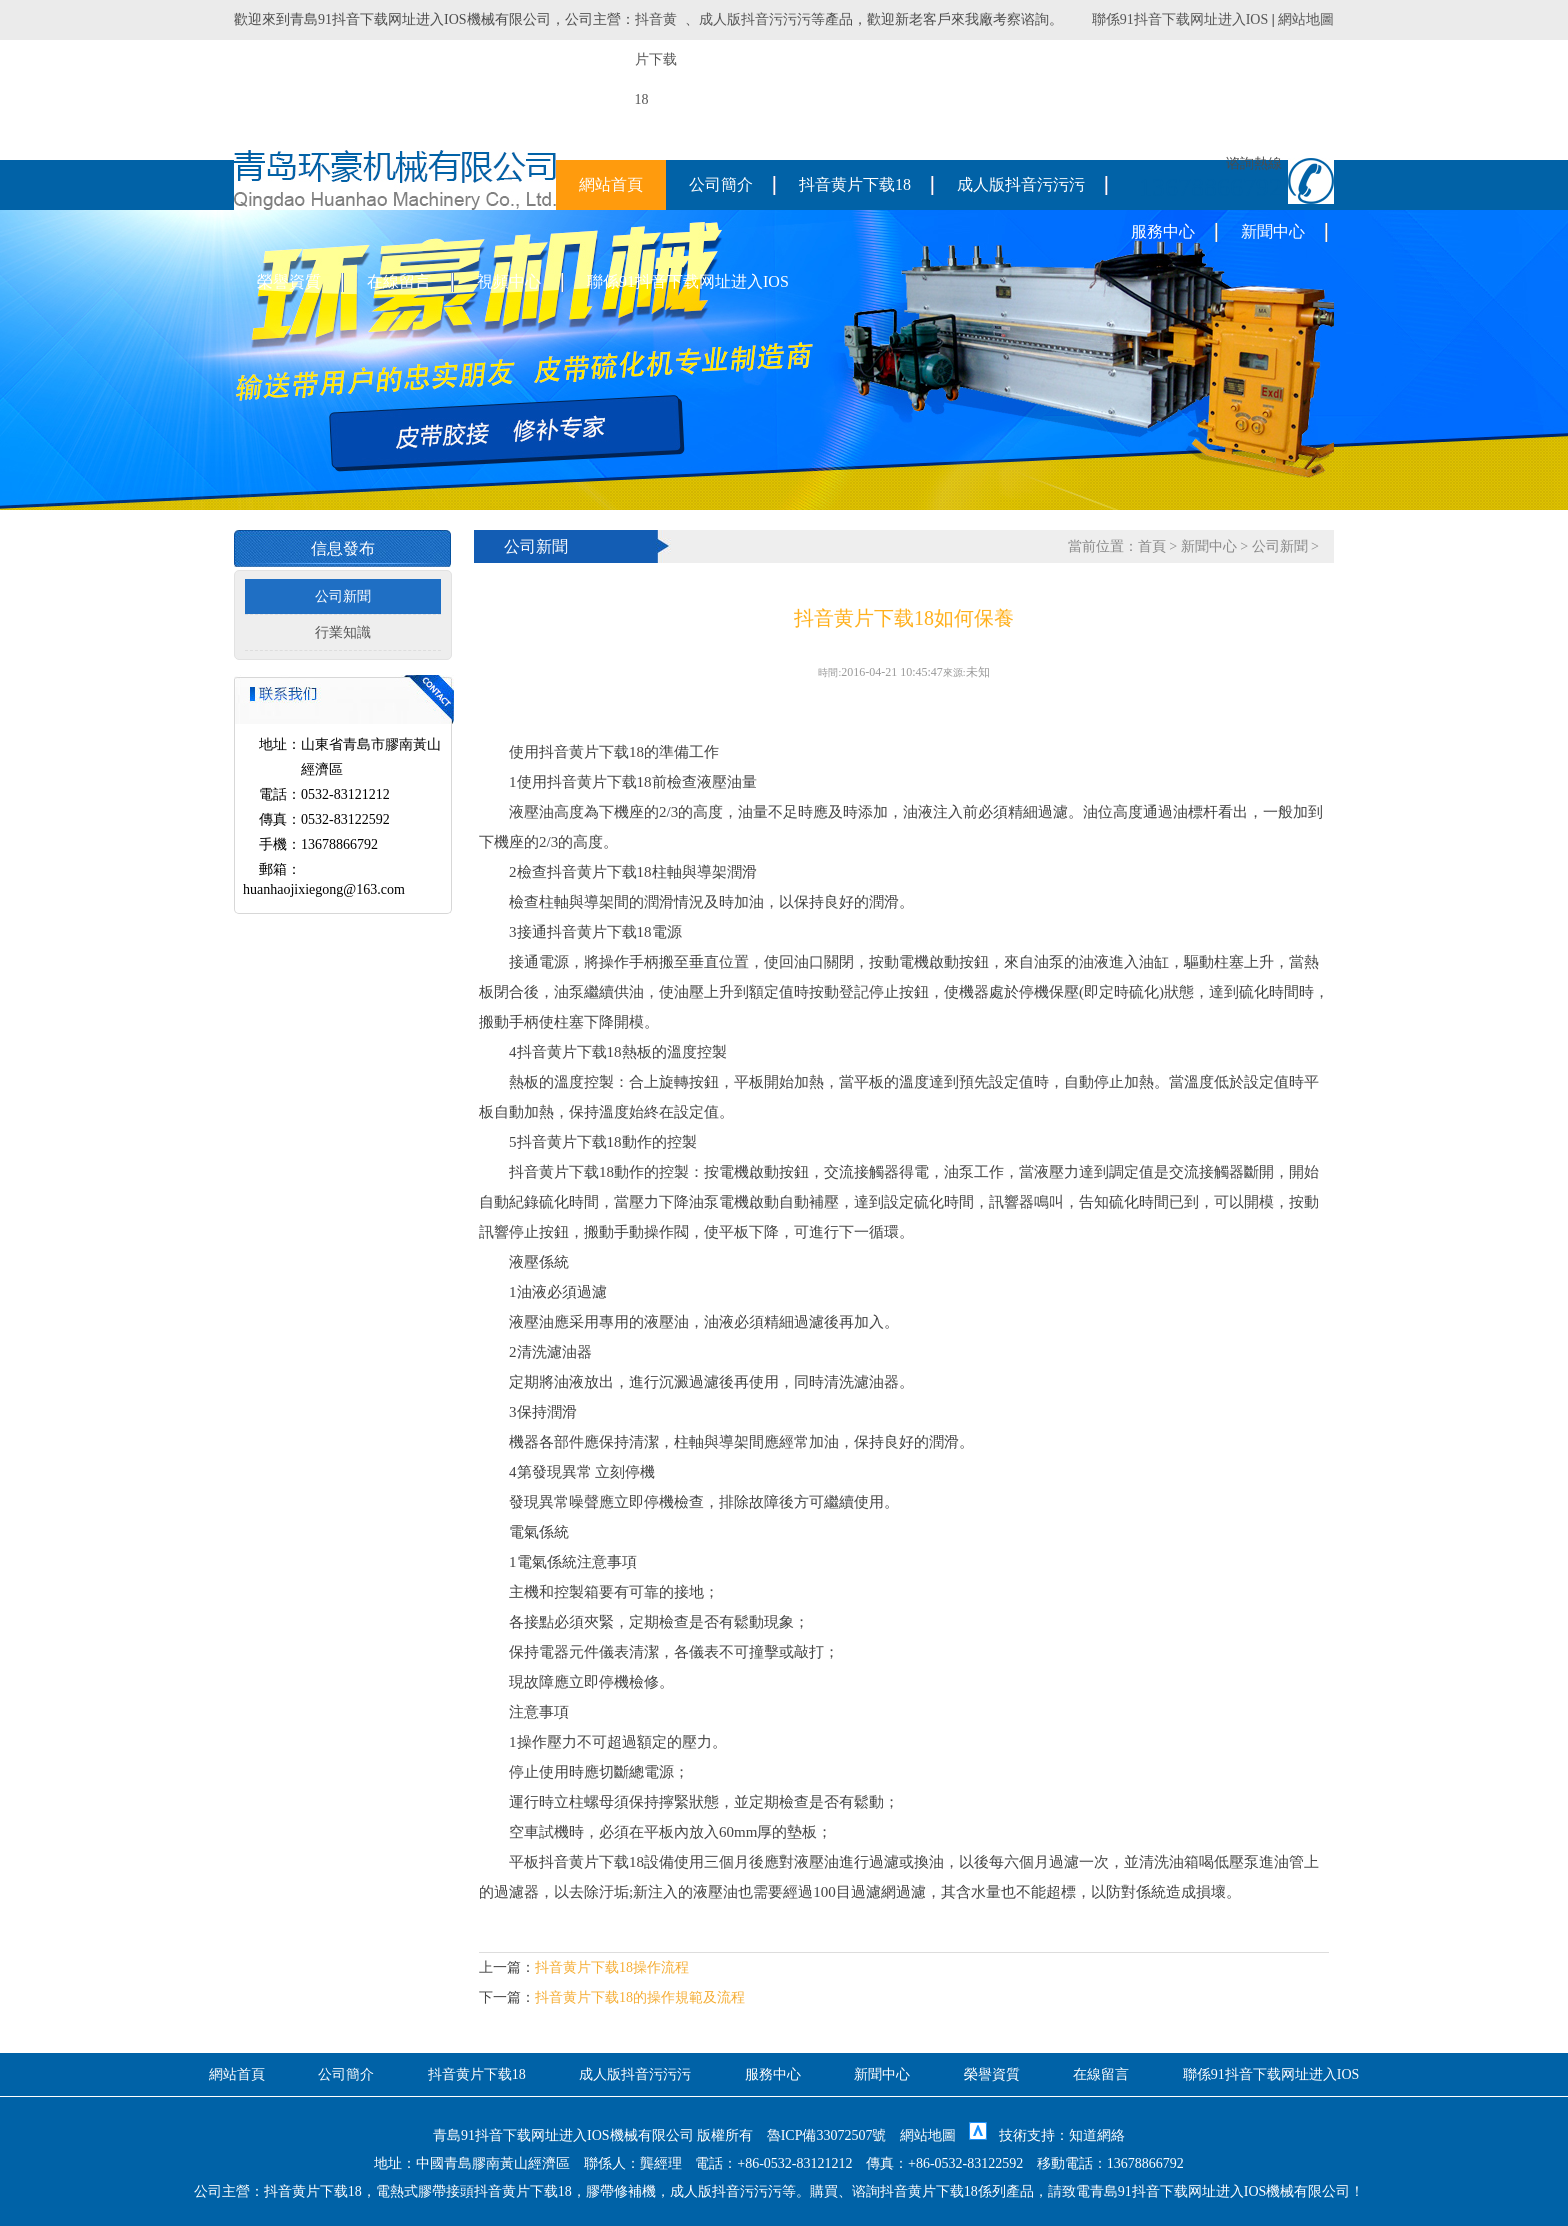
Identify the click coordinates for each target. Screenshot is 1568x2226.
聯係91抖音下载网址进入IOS (1180, 19)
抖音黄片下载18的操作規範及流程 (640, 1997)
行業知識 (343, 632)
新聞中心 (1273, 231)
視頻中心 (509, 281)
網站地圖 (1306, 19)
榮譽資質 (289, 281)
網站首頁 (611, 184)
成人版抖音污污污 (755, 19)
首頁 (1152, 546)
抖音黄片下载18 (855, 184)
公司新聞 (343, 596)
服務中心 (1163, 231)
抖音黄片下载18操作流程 (612, 1967)
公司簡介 (721, 184)
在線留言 (399, 281)
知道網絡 (1097, 2135)
